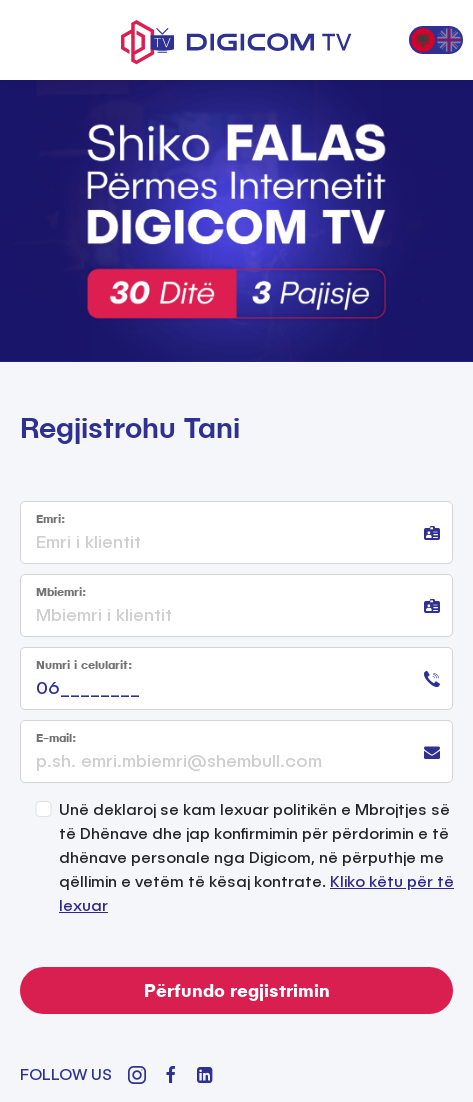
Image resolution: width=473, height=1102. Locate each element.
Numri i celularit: (84, 664)
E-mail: (56, 737)
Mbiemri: (61, 591)
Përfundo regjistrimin (237, 990)
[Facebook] (171, 1074)
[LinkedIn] (205, 1074)
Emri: (50, 518)
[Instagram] (137, 1074)
